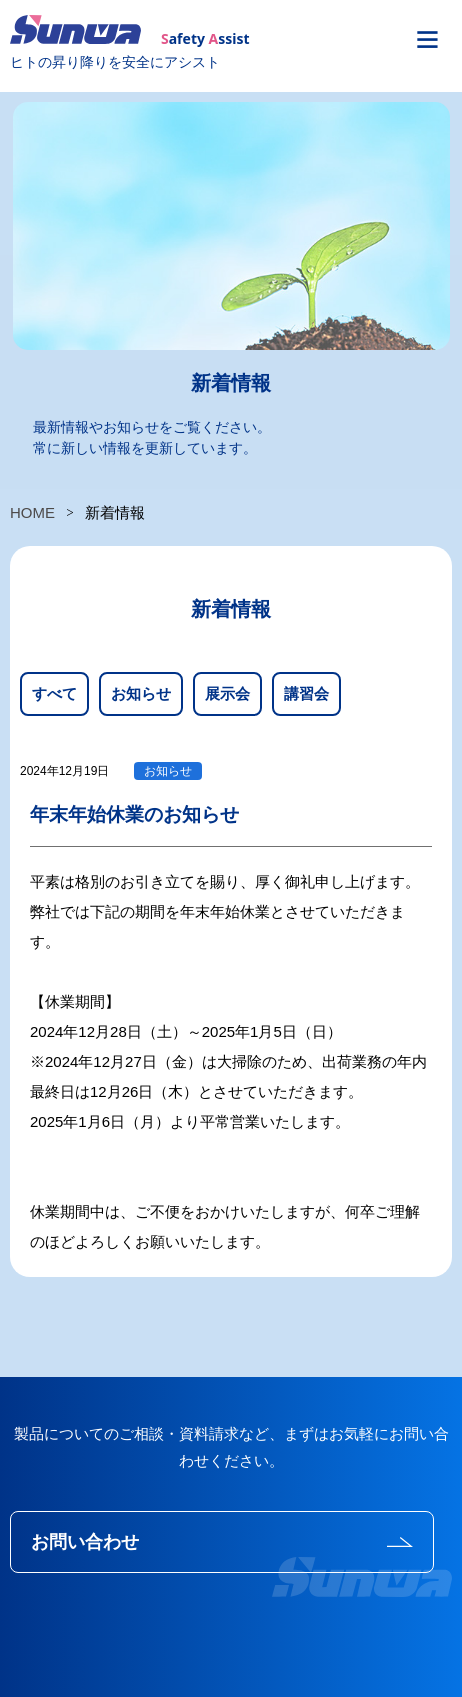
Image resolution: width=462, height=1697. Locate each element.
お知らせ (141, 693)
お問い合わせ (85, 1542)
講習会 (306, 693)
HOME (32, 512)
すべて (54, 693)
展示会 (227, 693)
